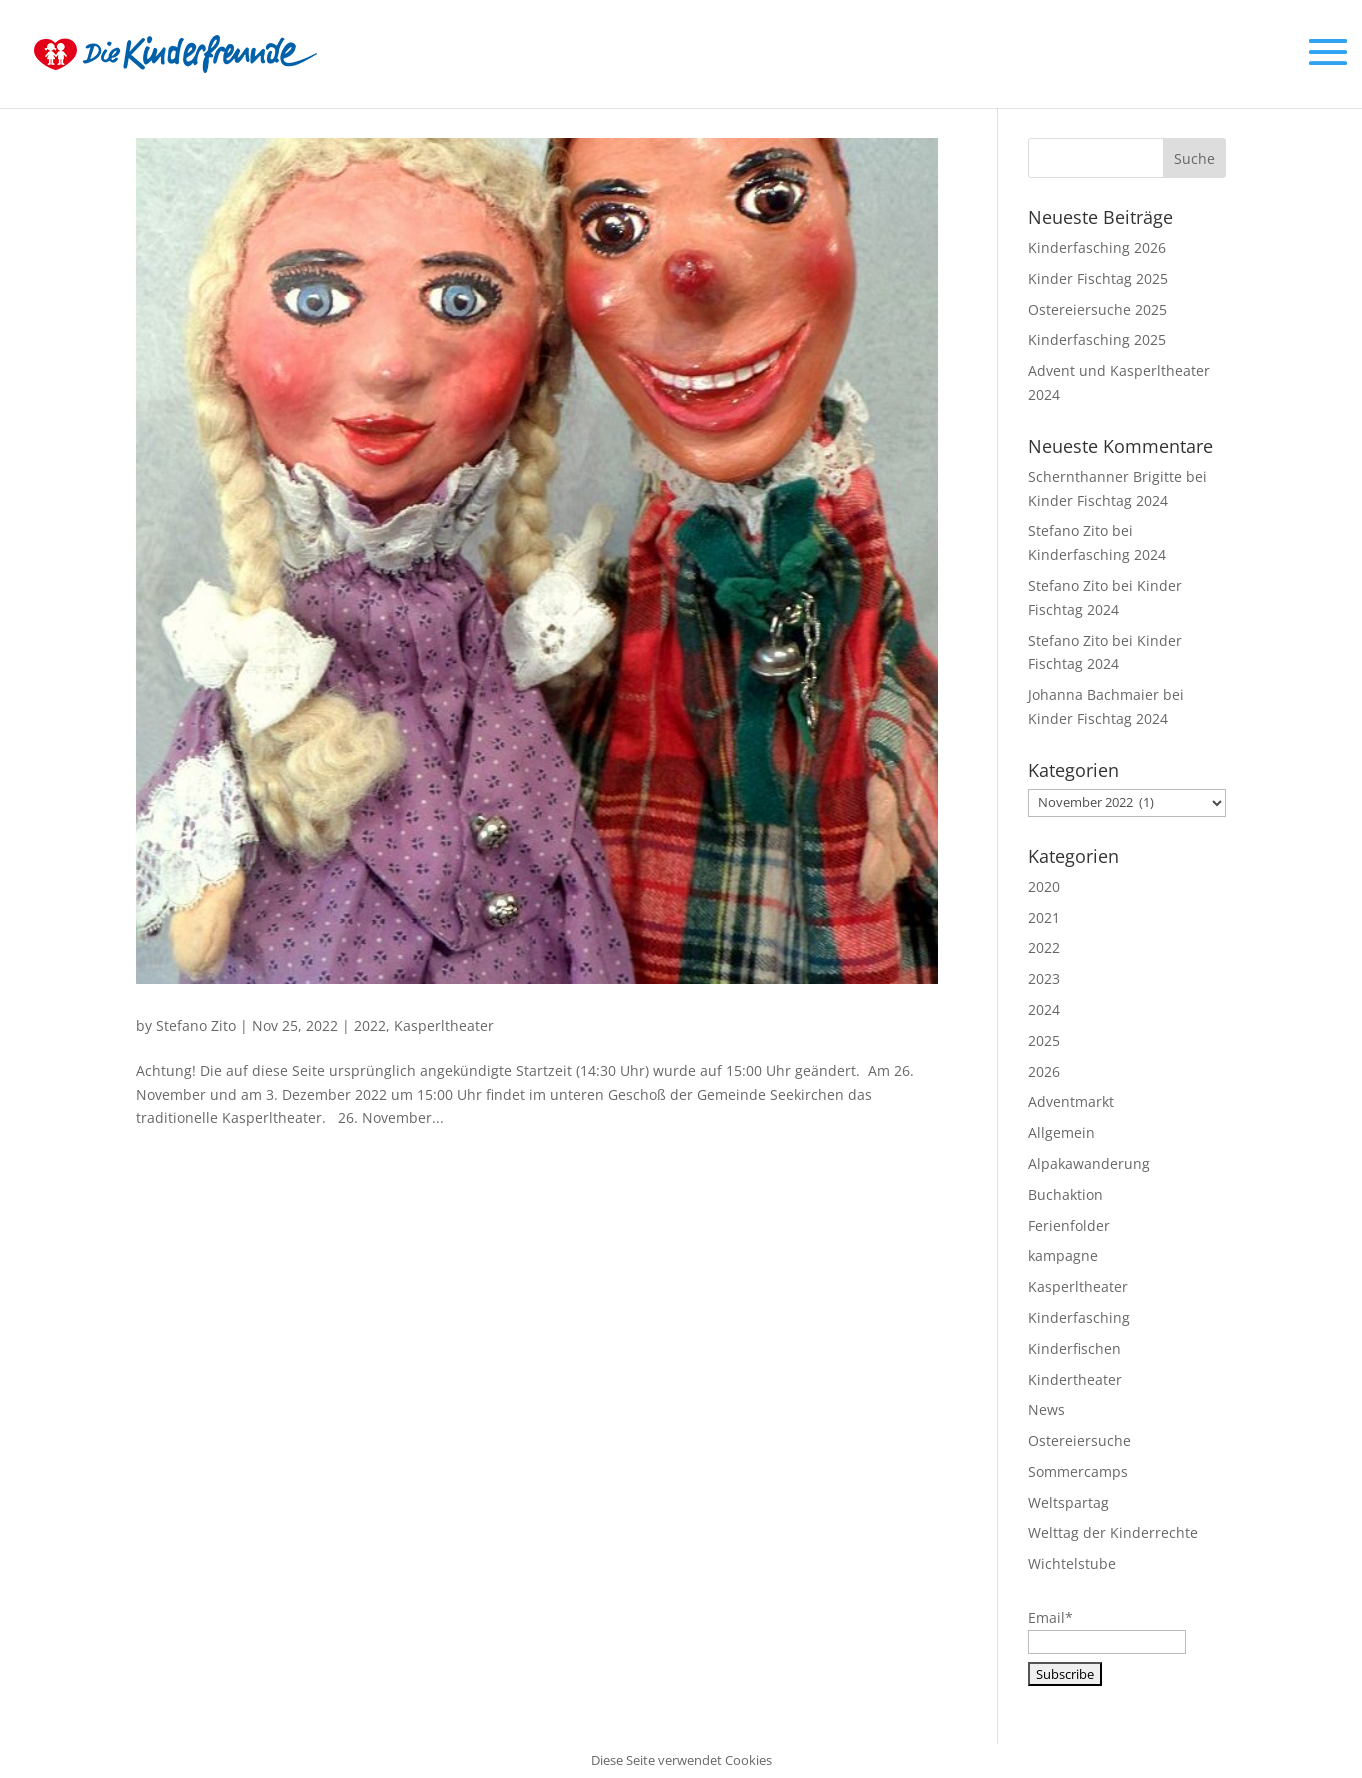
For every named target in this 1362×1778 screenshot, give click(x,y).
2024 (1044, 1009)
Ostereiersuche (1079, 1440)
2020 (1044, 886)
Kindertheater (1075, 1379)
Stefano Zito (196, 1025)
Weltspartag (1068, 1502)
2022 (370, 1025)
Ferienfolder (1069, 1225)
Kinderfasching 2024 (1097, 554)
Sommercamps (1078, 1471)
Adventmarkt (1071, 1101)
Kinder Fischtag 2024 (1098, 500)
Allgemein (1061, 1132)
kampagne (1063, 1255)
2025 (1044, 1040)
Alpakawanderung (1089, 1163)
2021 (1044, 917)
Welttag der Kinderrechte (1113, 1532)
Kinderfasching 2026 (1097, 247)
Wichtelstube (1072, 1563)
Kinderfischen (1074, 1348)
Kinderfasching (1079, 1317)
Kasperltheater (444, 1025)
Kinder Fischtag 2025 (1098, 278)
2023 (1044, 978)
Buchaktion (1065, 1194)
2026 (1044, 1071)
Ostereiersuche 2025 (1097, 309)
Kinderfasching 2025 (1097, 339)
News (1046, 1409)
